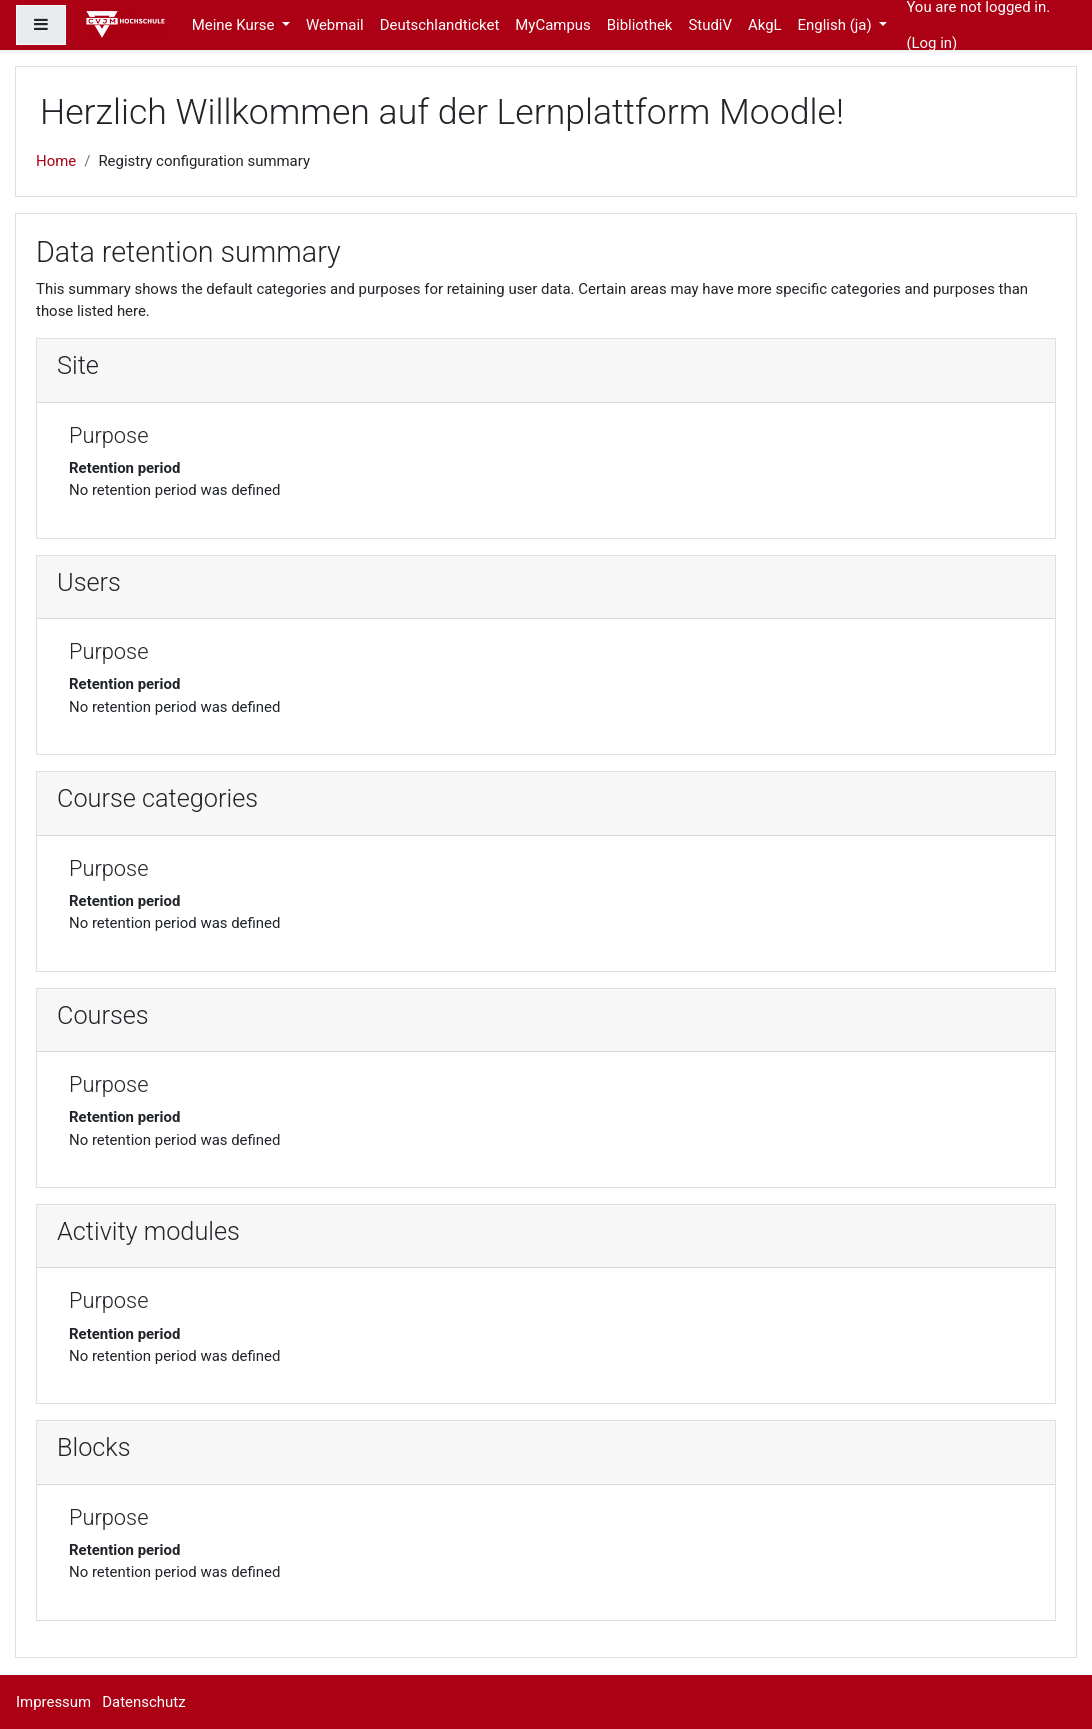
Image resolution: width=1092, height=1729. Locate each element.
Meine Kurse (235, 25)
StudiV (710, 25)
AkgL (765, 25)
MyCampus (552, 25)
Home (56, 161)
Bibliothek (640, 25)
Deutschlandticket (440, 25)
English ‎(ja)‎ (837, 25)
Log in (932, 43)
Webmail (335, 25)
